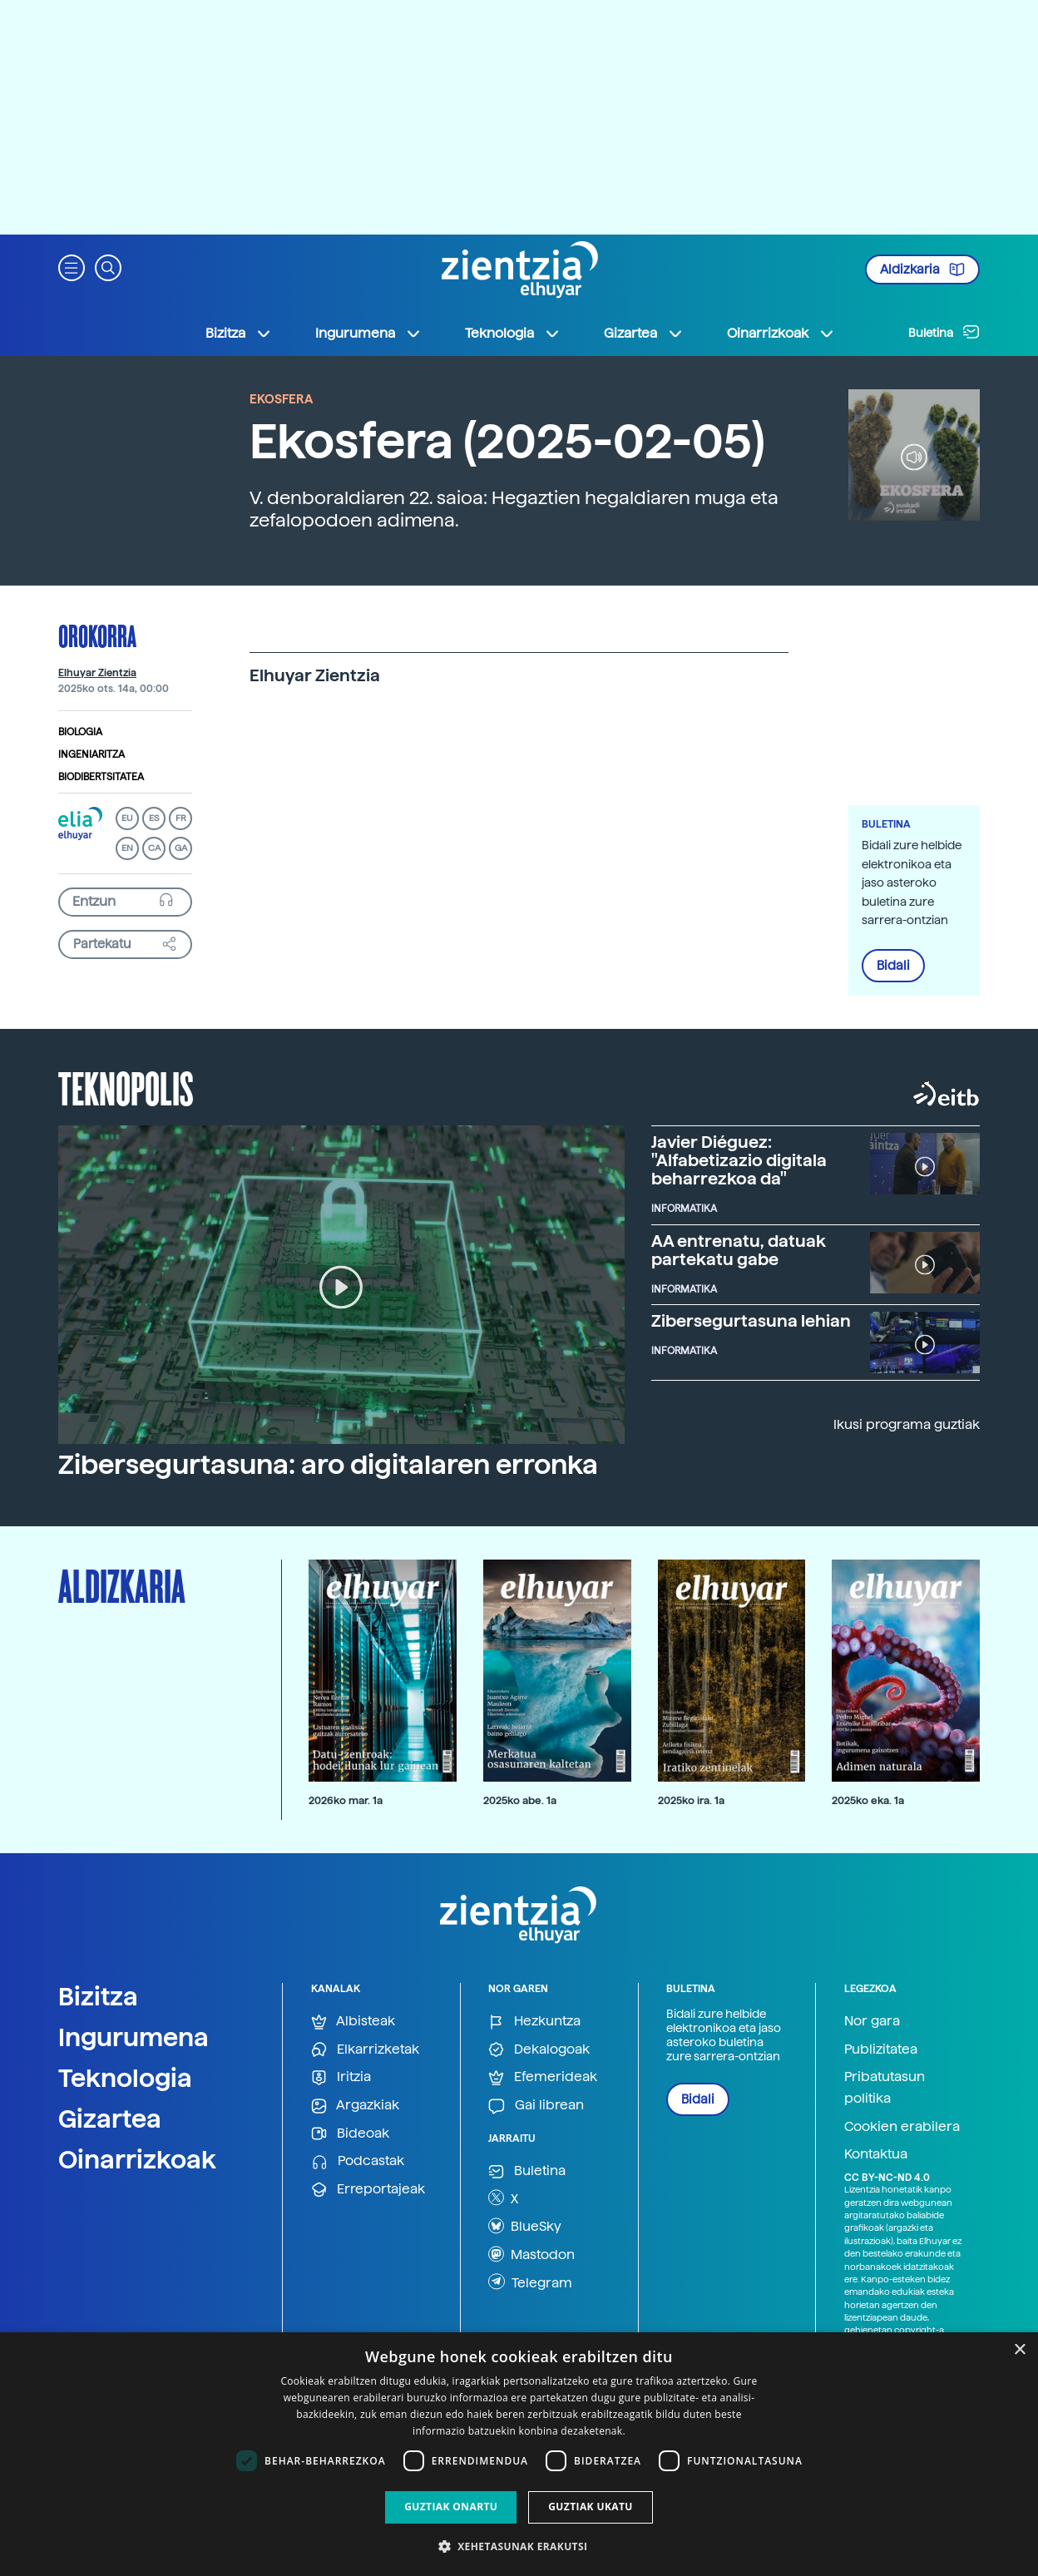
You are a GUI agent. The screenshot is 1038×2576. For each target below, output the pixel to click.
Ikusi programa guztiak (906, 1424)
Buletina (944, 332)
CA (154, 848)
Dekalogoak (539, 2050)
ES (154, 818)
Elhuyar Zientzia (97, 673)
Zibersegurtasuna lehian (751, 1321)
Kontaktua (875, 2154)
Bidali (893, 965)
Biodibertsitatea (101, 777)
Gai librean (536, 2105)
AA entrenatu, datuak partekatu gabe (738, 1250)
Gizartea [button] (644, 333)
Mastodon (531, 2254)
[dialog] (519, 2454)
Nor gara (872, 2021)
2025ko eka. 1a (868, 1800)
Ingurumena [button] (368, 333)
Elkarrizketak (365, 2050)
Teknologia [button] (513, 333)
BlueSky (524, 2226)
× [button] (1019, 2350)
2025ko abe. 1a (519, 1800)
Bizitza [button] (238, 333)
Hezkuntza (534, 2021)
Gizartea (109, 2118)
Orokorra (97, 635)
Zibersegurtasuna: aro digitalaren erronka (328, 1465)
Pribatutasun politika (884, 2087)
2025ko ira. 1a (691, 1800)
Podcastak (357, 2161)
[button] (71, 266)
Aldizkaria (922, 269)
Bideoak (350, 2134)
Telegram (530, 2281)
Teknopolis (126, 1087)
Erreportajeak (368, 2189)
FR (180, 818)
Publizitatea (880, 2049)
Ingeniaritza (91, 754)
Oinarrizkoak (137, 2159)
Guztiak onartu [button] (450, 2506)
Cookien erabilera (902, 2126)
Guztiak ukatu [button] (590, 2506)
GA (181, 848)
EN (127, 848)
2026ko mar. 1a (346, 1800)
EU (127, 818)
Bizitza (98, 1996)
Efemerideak (542, 2077)
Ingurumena (133, 2037)
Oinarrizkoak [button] (781, 333)
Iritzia (341, 2077)
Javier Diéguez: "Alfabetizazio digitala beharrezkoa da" (739, 1160)
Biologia (80, 732)
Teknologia (125, 2078)
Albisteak (353, 2021)
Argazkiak (355, 2105)
